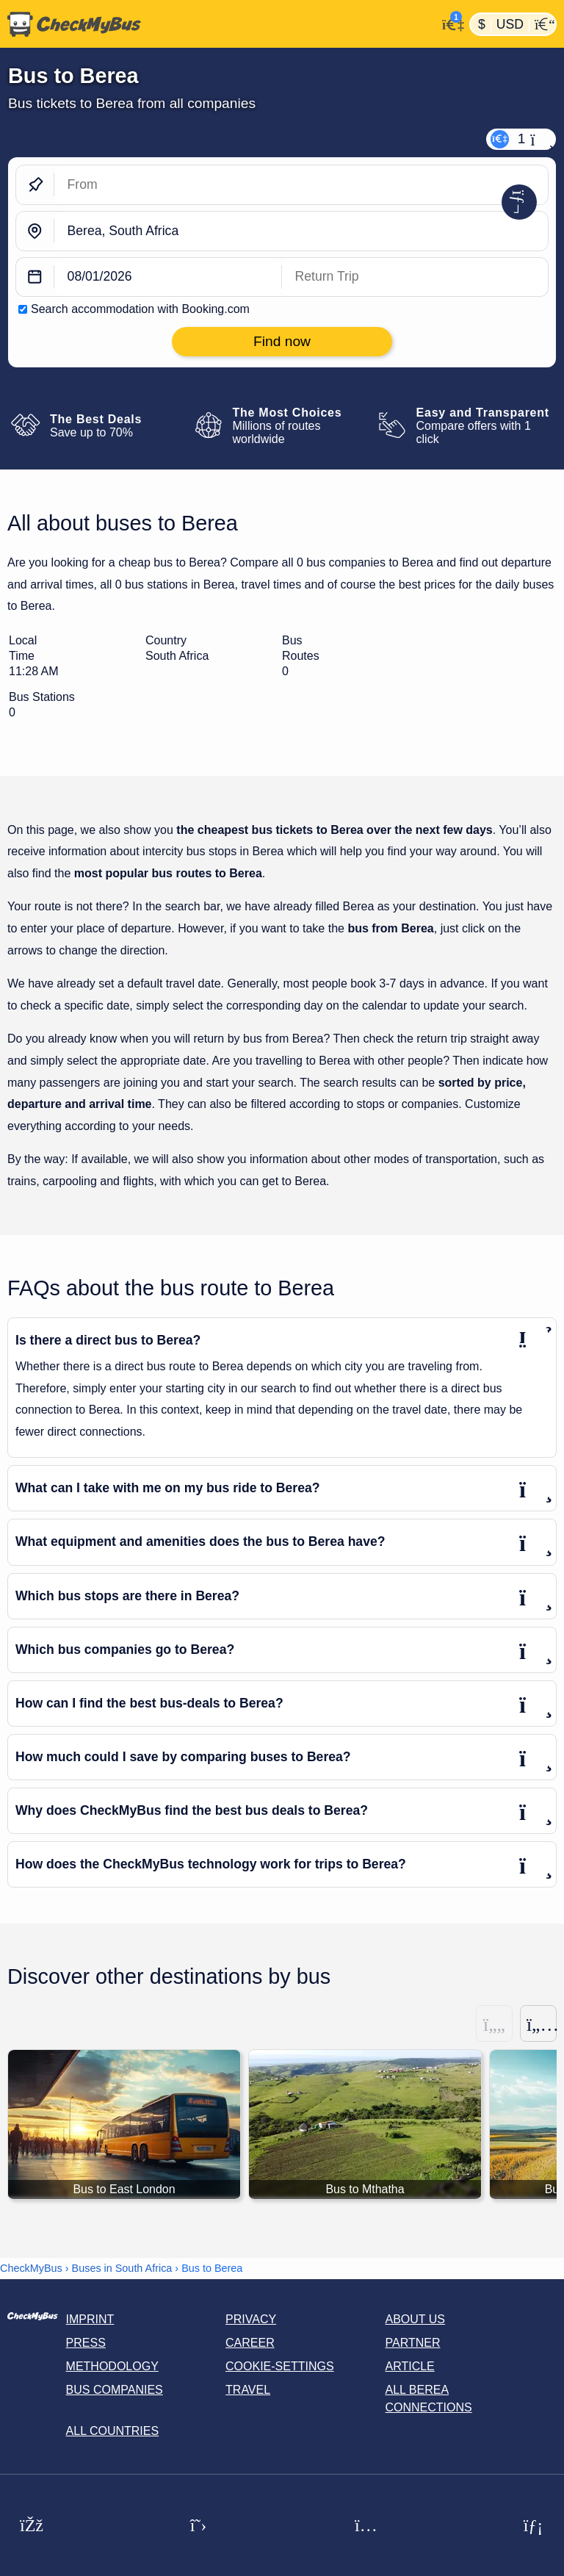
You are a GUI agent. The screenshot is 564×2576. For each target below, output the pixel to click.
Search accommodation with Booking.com (140, 309)
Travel (247, 2389)
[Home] (218, 24)
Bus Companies (114, 2389)
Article (410, 2366)
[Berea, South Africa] (301, 231)
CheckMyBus (31, 2268)
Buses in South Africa (122, 2268)
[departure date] (168, 277)
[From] (301, 184)
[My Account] (449, 22)
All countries (112, 2431)
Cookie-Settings (279, 2366)
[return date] (415, 277)
